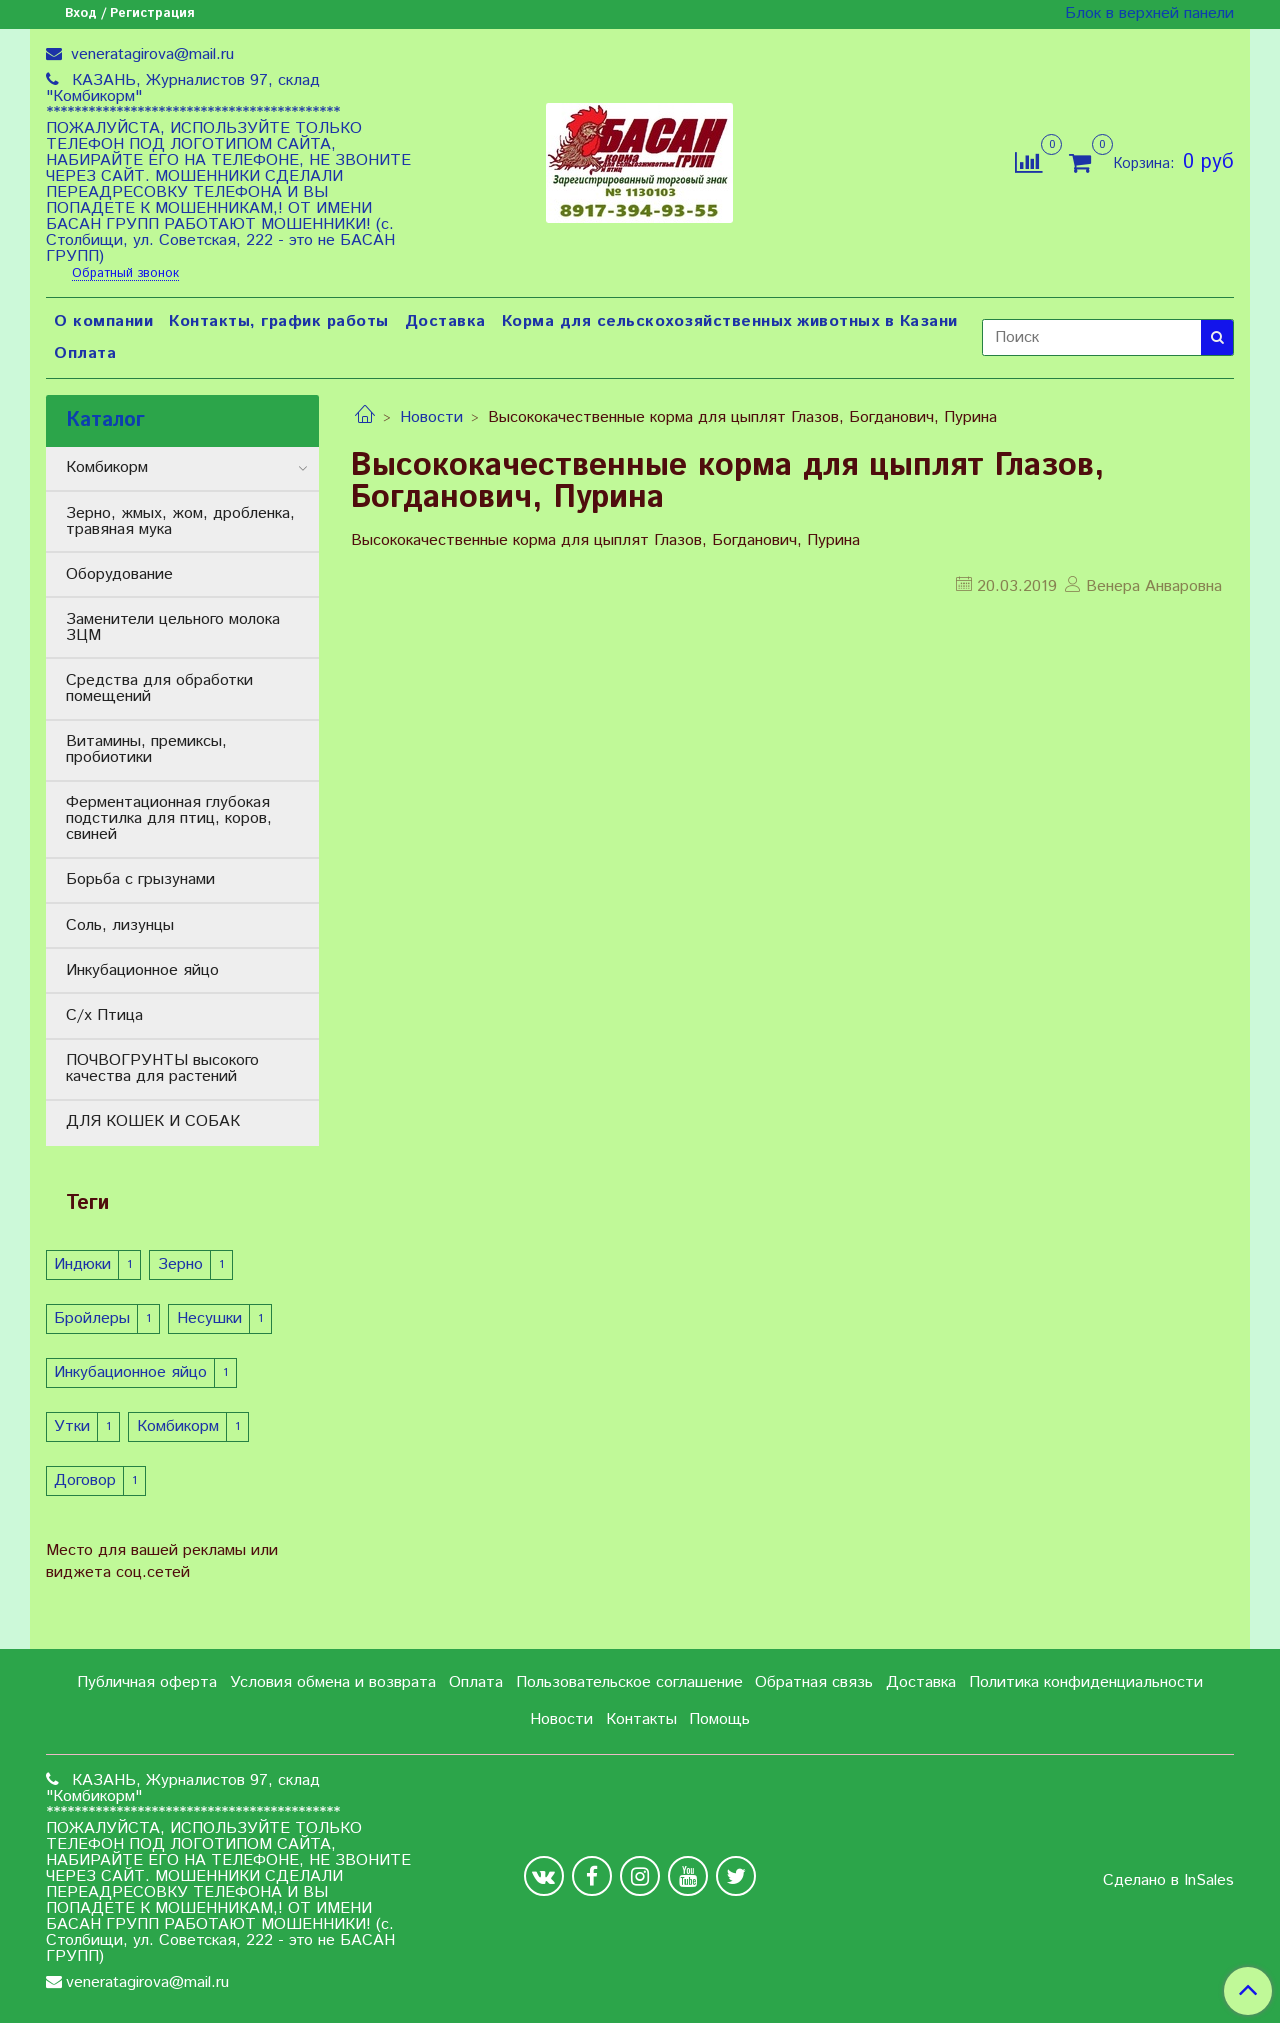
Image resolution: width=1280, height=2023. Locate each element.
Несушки (209, 1318)
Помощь (719, 1719)
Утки (72, 1426)
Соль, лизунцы (120, 925)
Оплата (85, 353)
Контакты (641, 1719)
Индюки (82, 1264)
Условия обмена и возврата (333, 1682)
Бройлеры (92, 1318)
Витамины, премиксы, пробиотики (146, 749)
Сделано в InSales (1168, 1881)
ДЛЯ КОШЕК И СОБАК (153, 1121)
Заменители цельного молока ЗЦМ (173, 627)
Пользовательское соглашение (629, 1682)
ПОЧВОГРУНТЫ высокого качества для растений (162, 1068)
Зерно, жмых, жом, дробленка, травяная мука (180, 521)
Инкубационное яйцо (142, 970)
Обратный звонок (125, 274)
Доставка (445, 321)
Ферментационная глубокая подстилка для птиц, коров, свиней (169, 818)
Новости (431, 417)
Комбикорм (107, 467)
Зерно (180, 1264)
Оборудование (119, 574)
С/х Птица (104, 1015)
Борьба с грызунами (140, 879)
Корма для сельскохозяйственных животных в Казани (730, 321)
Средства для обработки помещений (159, 688)
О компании (103, 321)
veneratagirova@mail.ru (150, 54)
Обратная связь (814, 1682)
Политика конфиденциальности (1086, 1682)
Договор (85, 1480)
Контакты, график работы (279, 321)
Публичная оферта (147, 1682)
